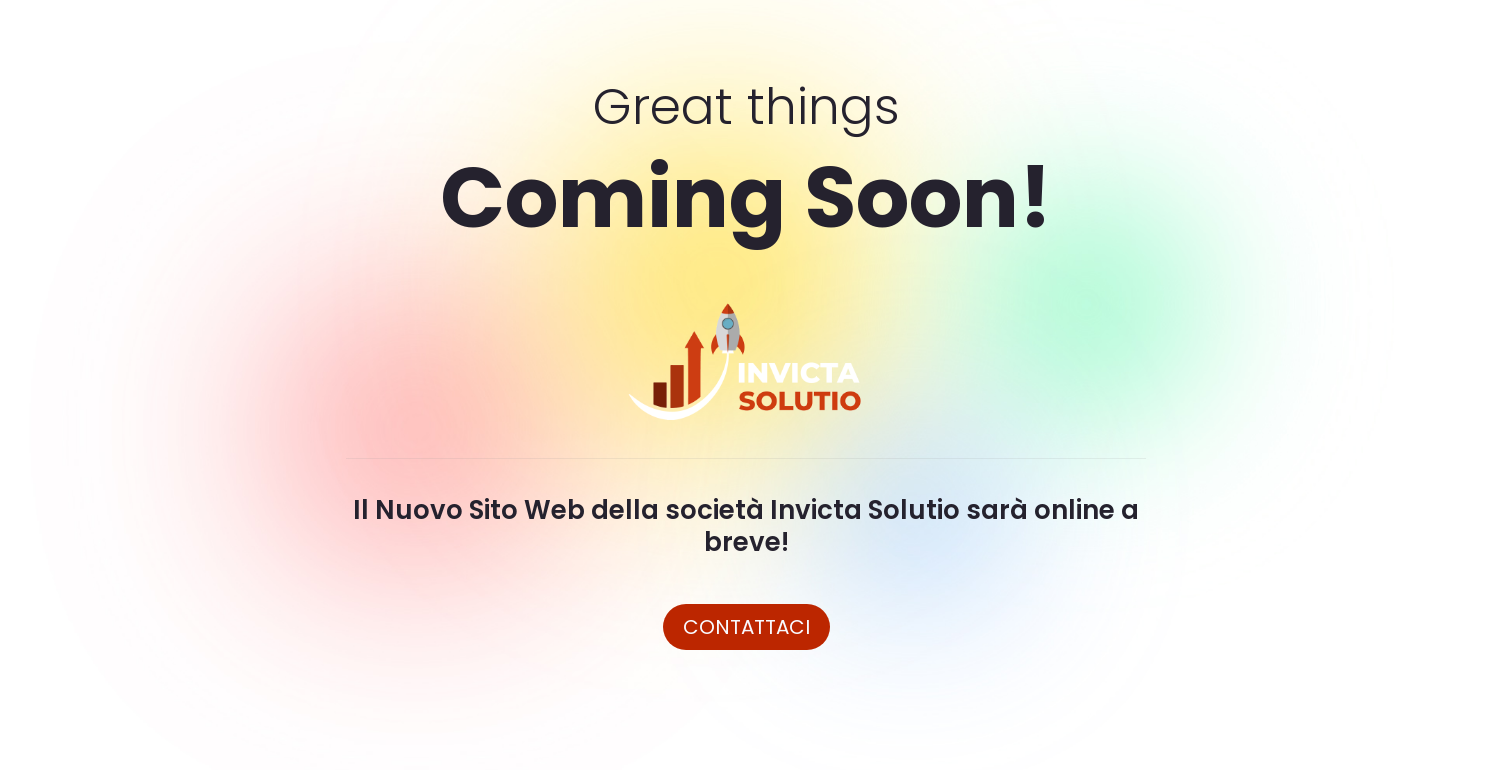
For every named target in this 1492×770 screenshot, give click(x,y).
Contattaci (746, 627)
